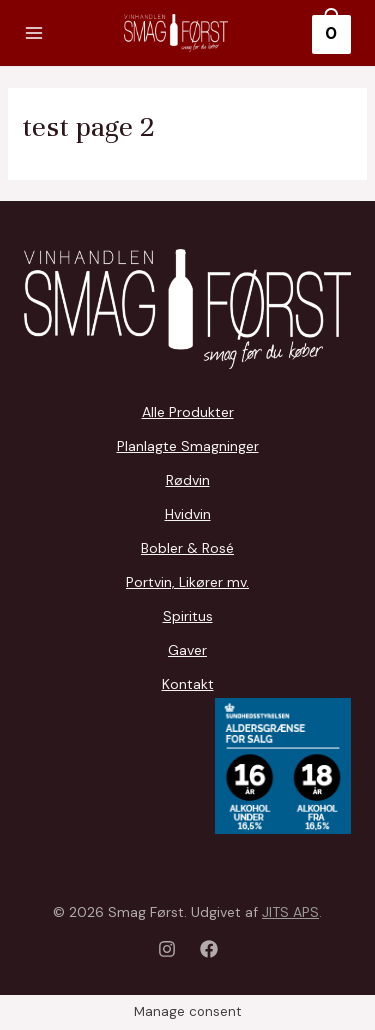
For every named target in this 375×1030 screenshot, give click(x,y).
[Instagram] (167, 949)
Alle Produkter (188, 412)
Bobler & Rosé (187, 548)
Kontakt (188, 684)
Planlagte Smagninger (188, 446)
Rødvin (188, 480)
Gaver (187, 650)
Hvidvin (188, 514)
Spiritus (188, 616)
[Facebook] (209, 949)
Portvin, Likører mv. (187, 582)
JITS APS (290, 912)
